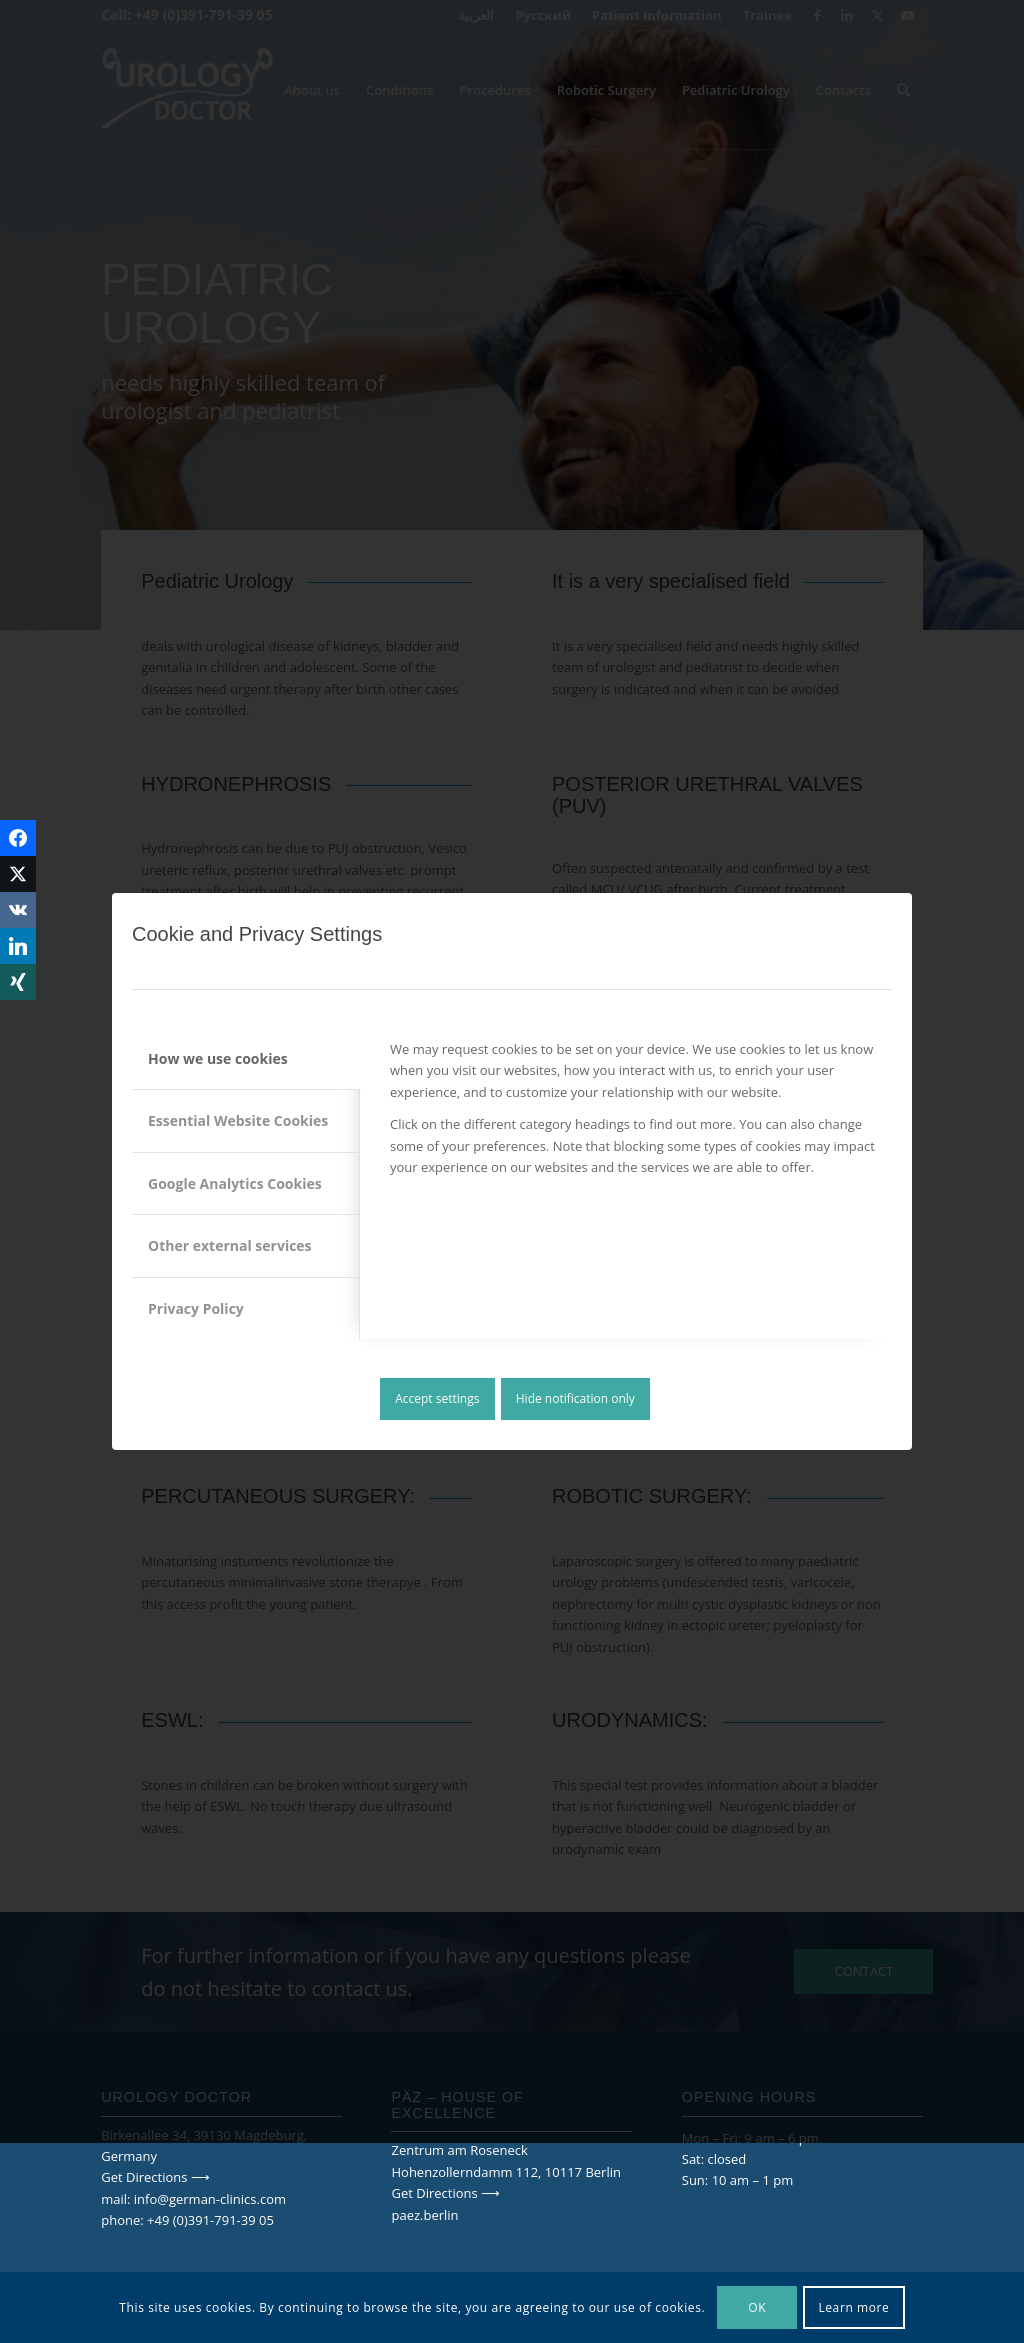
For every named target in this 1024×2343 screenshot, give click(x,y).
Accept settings (437, 1398)
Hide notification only (575, 1398)
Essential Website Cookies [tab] (238, 1120)
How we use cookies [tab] (218, 1058)
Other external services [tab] (230, 1245)
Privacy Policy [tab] (196, 1308)
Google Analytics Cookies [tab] (235, 1183)
